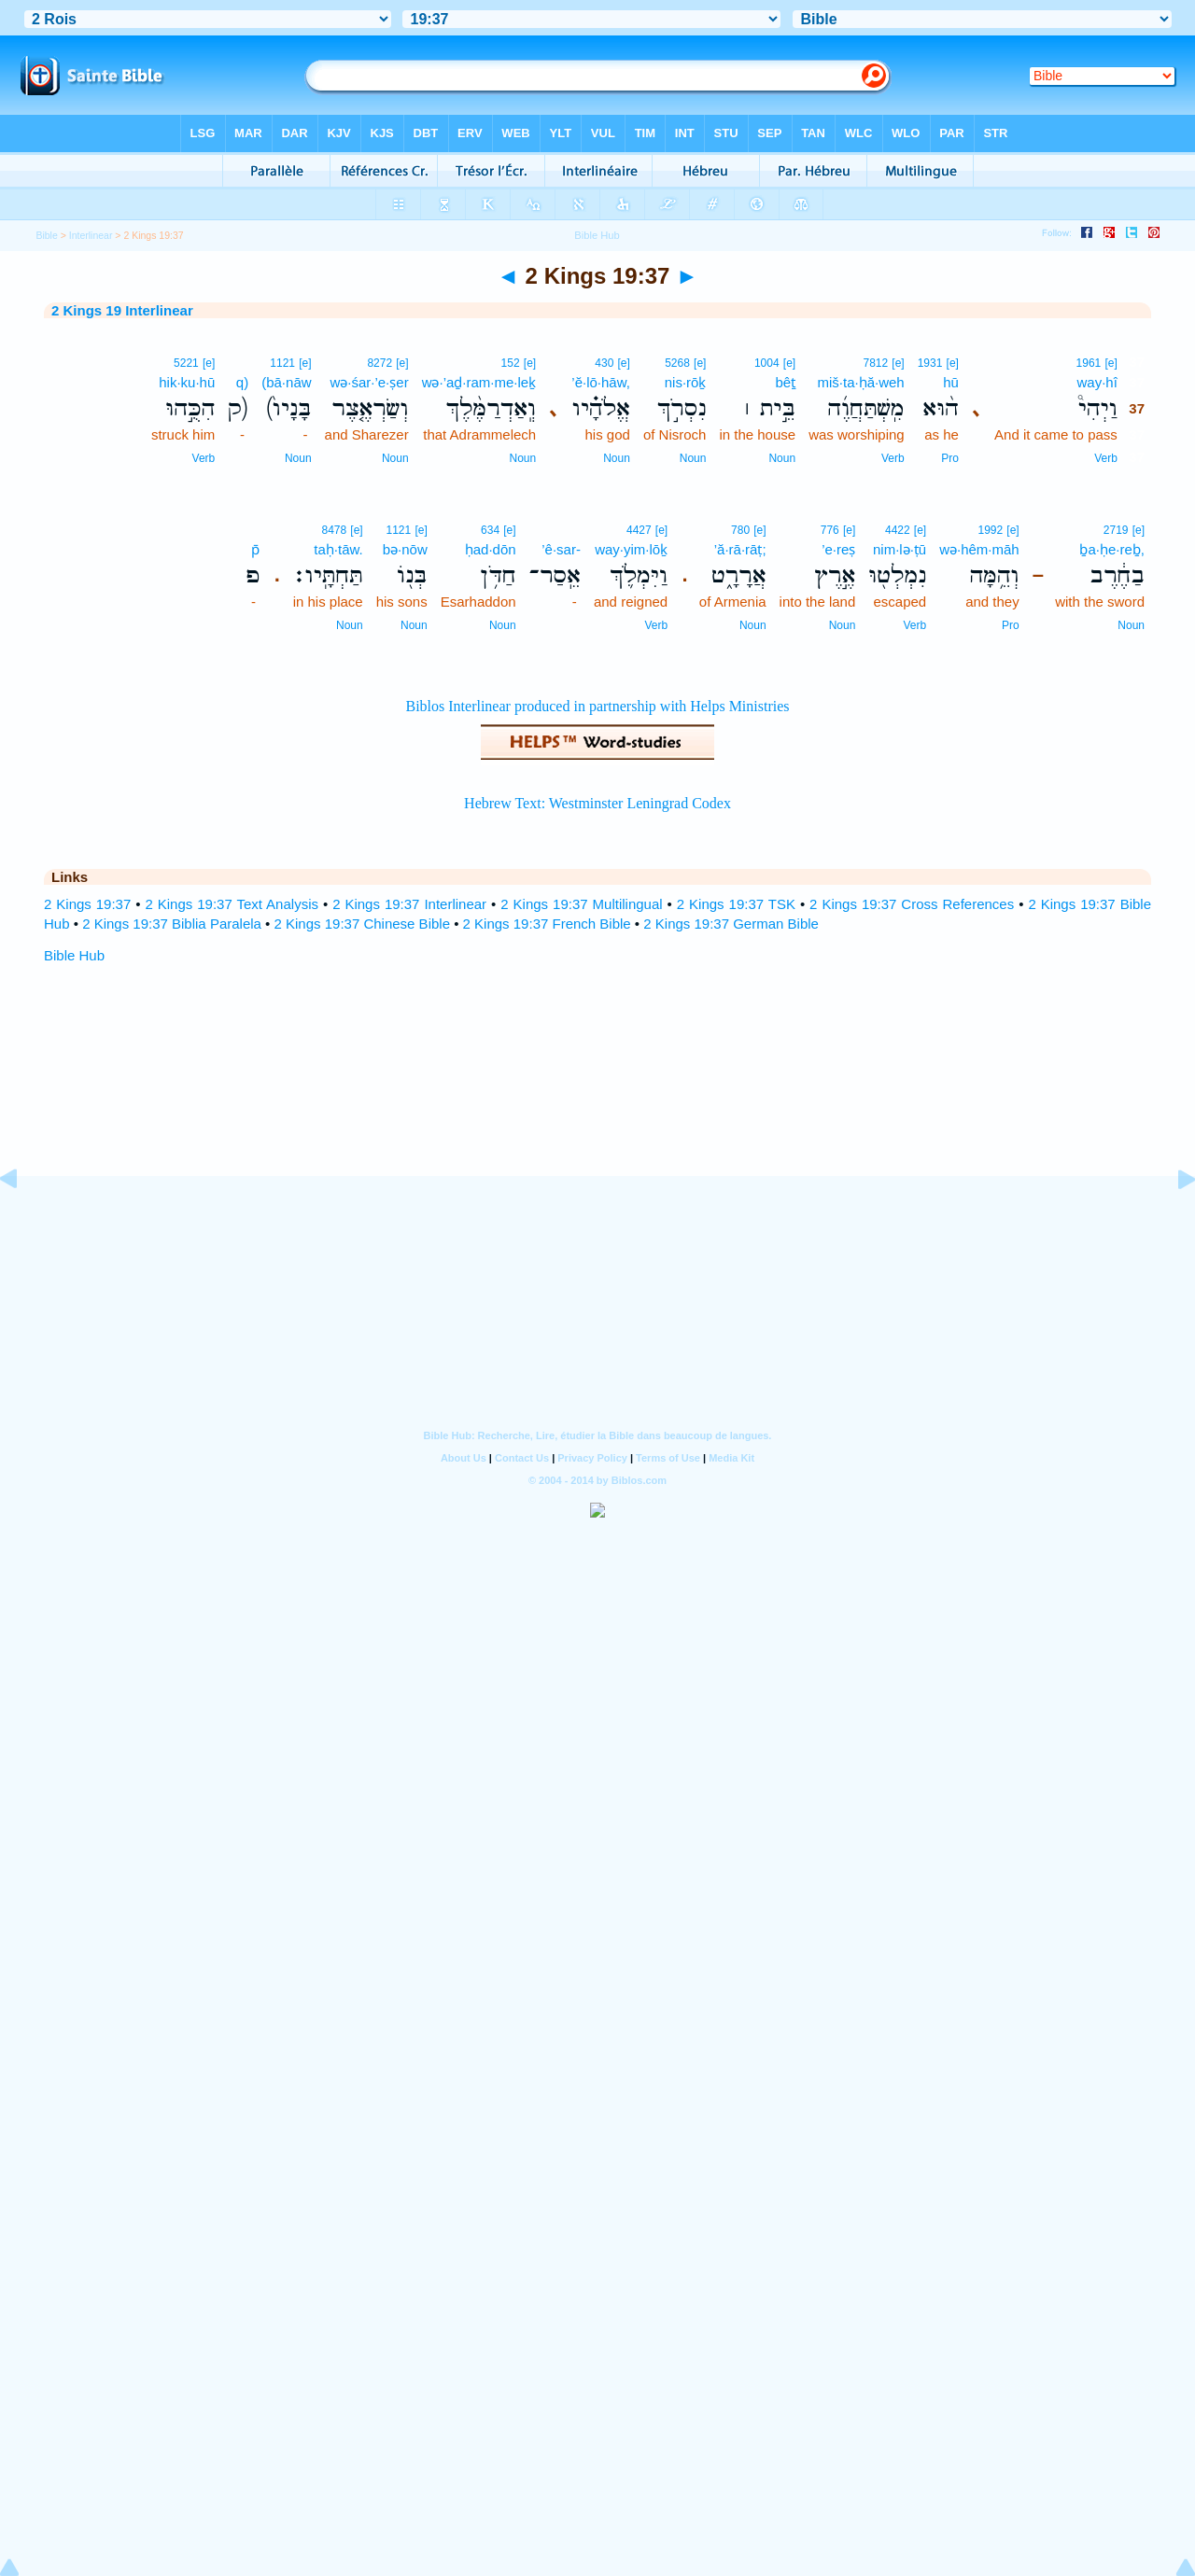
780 (740, 530)
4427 (639, 530)
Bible (46, 235)
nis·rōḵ (686, 382)
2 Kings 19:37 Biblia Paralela (171, 923)
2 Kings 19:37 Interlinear (409, 904)
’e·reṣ (838, 549)
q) (242, 382)
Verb (1106, 458)
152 (510, 363)
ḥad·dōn (490, 549)
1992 (990, 530)
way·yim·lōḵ (631, 549)
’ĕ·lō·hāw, (600, 382)
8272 (379, 363)
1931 (930, 363)
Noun (781, 458)
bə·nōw (405, 549)
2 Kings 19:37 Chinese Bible (362, 923)
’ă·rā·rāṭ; (740, 549)
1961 (1089, 363)
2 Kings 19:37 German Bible (731, 923)
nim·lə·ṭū (899, 549)
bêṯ (785, 382)
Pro (950, 458)
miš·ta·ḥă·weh (860, 382)
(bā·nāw (286, 382)
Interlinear (91, 235)
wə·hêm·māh (979, 549)
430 (604, 363)
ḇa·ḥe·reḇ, (1112, 549)
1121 (282, 363)
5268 (677, 363)
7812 (875, 363)
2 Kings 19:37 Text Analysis (231, 904)
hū (951, 382)
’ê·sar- (561, 549)
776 (830, 530)
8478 (333, 530)
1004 (767, 363)
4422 (897, 530)
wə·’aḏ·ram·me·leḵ (479, 382)
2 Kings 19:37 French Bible (547, 923)
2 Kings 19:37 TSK (736, 904)
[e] (1110, 363)
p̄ (255, 549)
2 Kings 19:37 (87, 904)
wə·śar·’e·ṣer (369, 382)
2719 (1116, 530)
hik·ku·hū (187, 382)
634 (490, 530)
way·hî (1096, 382)
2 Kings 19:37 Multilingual (581, 904)
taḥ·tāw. (338, 549)
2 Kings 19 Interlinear (122, 310)
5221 (186, 363)
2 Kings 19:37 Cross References (911, 904)
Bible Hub (74, 955)
